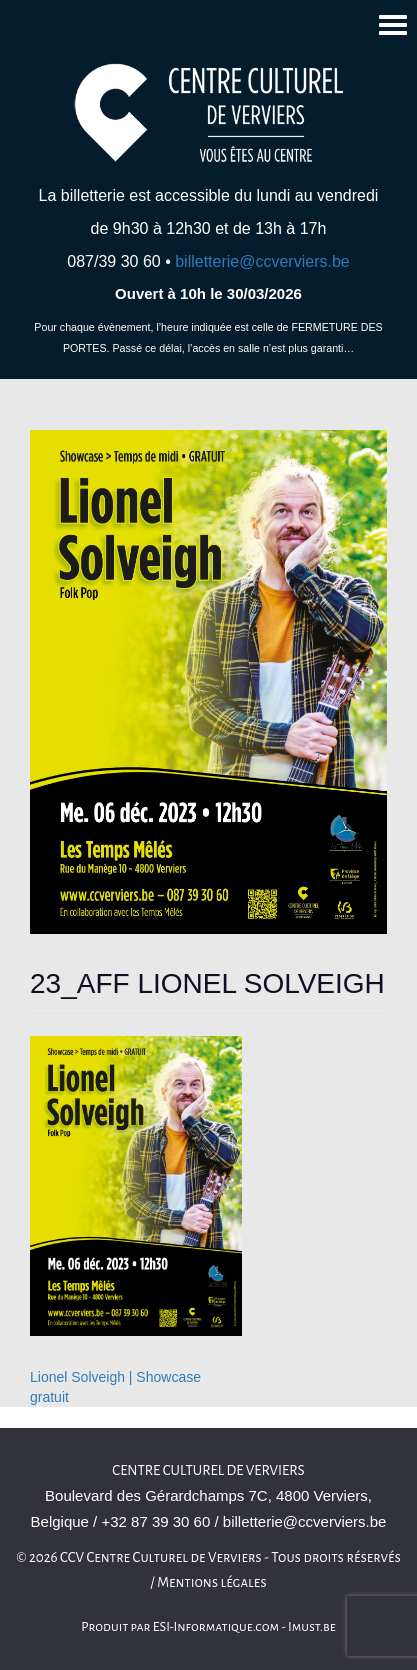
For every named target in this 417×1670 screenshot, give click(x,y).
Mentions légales (212, 1582)
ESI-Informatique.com (216, 1627)
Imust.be (312, 1627)
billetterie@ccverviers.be (262, 261)
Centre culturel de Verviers (208, 1470)
